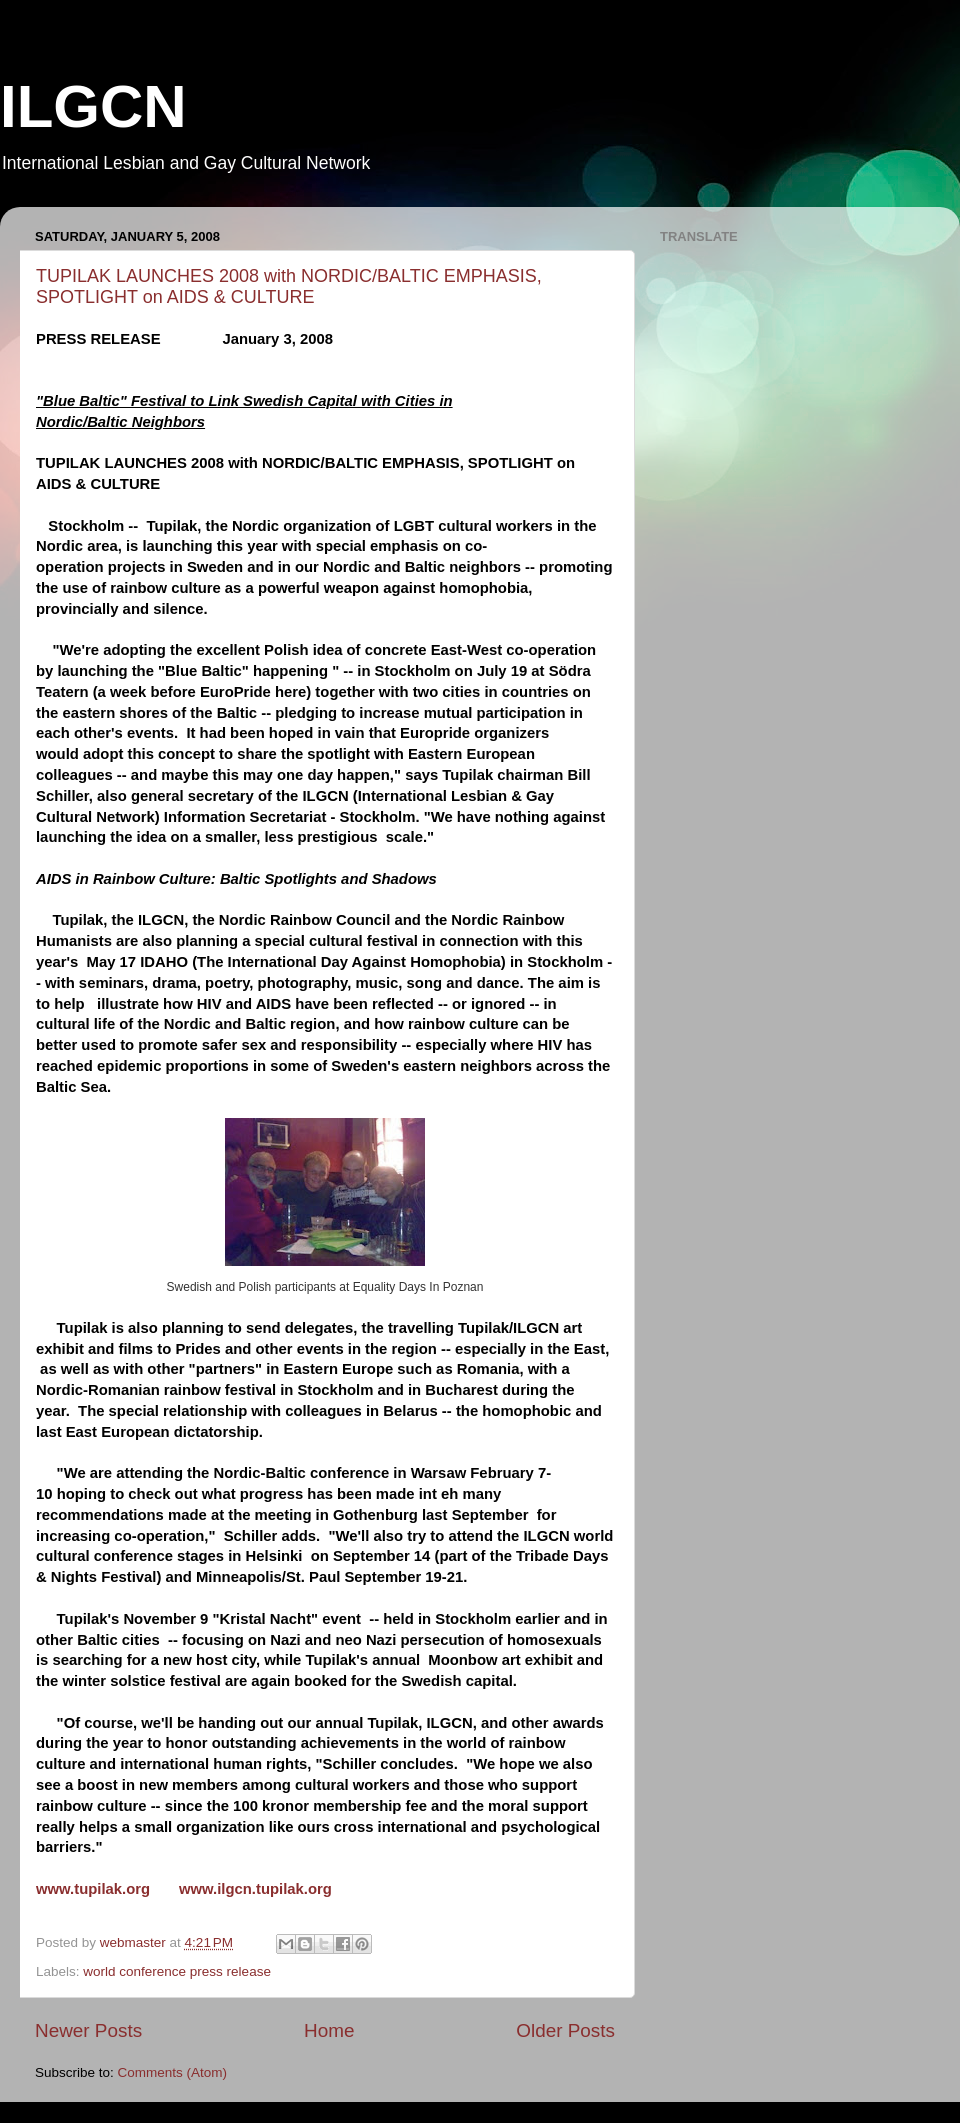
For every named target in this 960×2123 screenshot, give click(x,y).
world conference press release (177, 1971)
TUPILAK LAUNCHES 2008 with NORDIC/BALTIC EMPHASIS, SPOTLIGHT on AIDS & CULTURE (289, 286)
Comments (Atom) (173, 2072)
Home (329, 2030)
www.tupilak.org (93, 1889)
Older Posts (565, 2030)
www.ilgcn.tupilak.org (255, 1889)
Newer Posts (88, 2030)
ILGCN (93, 106)
